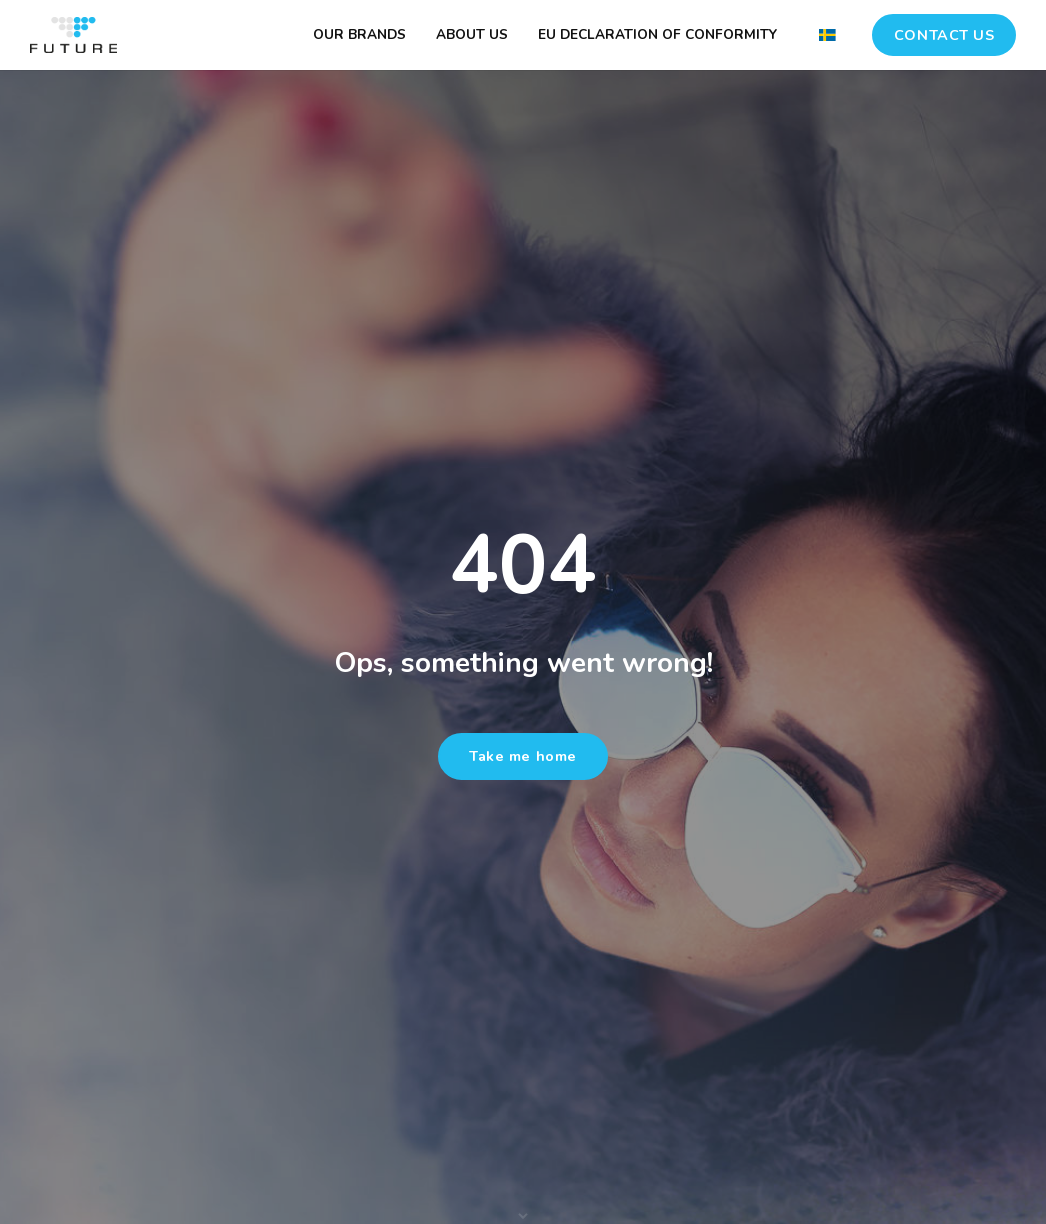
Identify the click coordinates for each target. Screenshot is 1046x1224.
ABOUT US (472, 34)
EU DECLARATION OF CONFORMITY (657, 34)
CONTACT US (944, 35)
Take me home (523, 756)
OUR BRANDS (359, 34)
